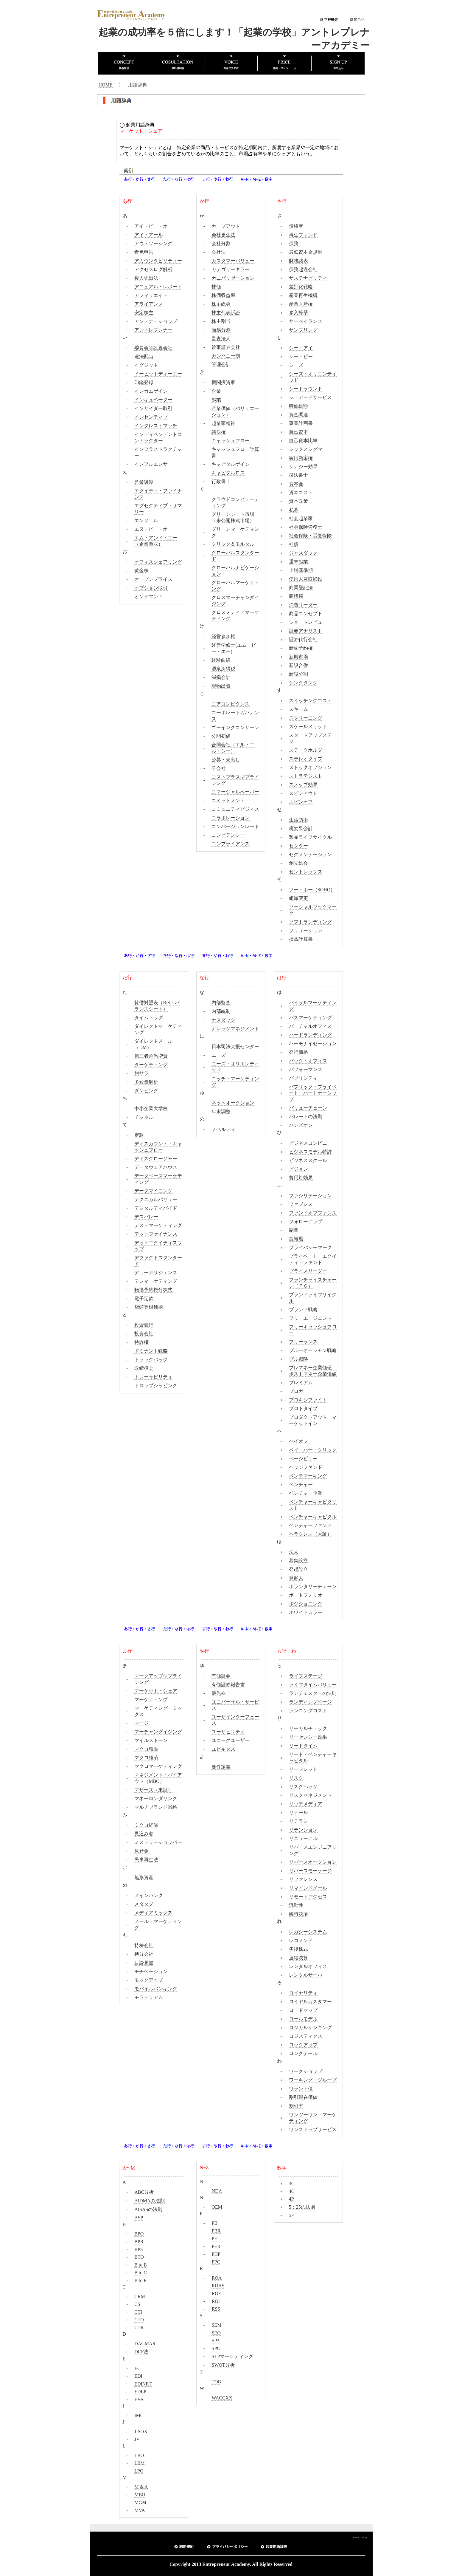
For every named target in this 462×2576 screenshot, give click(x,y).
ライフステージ (305, 1675)
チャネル (143, 1117)
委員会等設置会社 (153, 347)
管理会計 (221, 364)
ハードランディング (310, 1034)
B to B (140, 2264)
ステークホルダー (308, 750)
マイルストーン (151, 1740)
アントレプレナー (153, 329)
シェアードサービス (310, 397)
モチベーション (151, 1971)
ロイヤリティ (303, 1992)
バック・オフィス (308, 1060)
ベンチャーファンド (310, 1525)
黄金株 (141, 570)
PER (215, 2246)
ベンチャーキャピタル (313, 1516)
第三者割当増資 (151, 1056)
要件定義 (221, 1766)
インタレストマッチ (155, 425)
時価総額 (298, 406)
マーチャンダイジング (158, 1731)
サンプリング (303, 329)
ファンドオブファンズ (313, 1212)
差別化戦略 (301, 286)
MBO (139, 2494)
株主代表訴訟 (225, 312)
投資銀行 (143, 1325)
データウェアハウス (155, 1167)
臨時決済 (298, 1913)
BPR (138, 2241)
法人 (293, 1551)
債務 (293, 243)
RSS (215, 2309)
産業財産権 (301, 304)
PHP (215, 2254)
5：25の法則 (302, 2207)
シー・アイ (301, 347)
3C (292, 2183)
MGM (140, 2502)
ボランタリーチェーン (313, 1586)
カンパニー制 (225, 355)
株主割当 (221, 321)
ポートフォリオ (305, 1595)
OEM (216, 2207)
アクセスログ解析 (153, 269)
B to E (140, 2280)
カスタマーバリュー (232, 260)
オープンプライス (153, 579)
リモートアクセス (308, 1896)
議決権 (218, 431)
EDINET (143, 2383)
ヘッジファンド (305, 1467)
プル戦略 (298, 1359)
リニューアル (303, 1838)
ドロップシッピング (155, 1385)
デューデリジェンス (155, 1272)
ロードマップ (303, 2010)
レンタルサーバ (305, 1975)
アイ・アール (148, 234)
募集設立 (298, 1560)
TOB (216, 2381)
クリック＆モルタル (232, 544)
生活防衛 (298, 819)
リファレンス (303, 1879)
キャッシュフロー (230, 440)
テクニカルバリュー (155, 1199)
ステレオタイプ (305, 758)
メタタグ (143, 1904)
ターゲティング (151, 1064)
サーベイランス (305, 321)
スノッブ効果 (303, 784)
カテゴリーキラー (230, 269)
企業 (216, 391)
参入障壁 (298, 312)
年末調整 (221, 1111)
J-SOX (140, 2431)
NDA (216, 2190)
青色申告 (143, 252)
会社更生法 (223, 234)
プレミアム (301, 1382)
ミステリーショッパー (158, 1842)
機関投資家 (223, 382)
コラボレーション (230, 817)
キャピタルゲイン (230, 464)
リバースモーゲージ (310, 1870)
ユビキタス (223, 1749)
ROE (216, 2293)
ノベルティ (223, 1129)
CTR (139, 2327)
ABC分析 (144, 2192)
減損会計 (221, 677)
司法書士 (298, 475)
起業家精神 (223, 423)
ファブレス (301, 1204)
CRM (139, 2296)
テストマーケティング (158, 1225)
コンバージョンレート (235, 826)
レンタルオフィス (308, 1966)
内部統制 (221, 1011)
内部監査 (221, 1002)
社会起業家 (301, 518)
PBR (215, 2230)
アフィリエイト (151, 295)
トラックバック (151, 1359)
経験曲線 (221, 660)
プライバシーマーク (310, 1247)
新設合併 (298, 665)
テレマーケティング (155, 1281)
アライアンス (148, 304)
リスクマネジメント (310, 1795)
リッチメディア (305, 1803)
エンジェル (146, 520)
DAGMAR (144, 2343)
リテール (298, 1812)
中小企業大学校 (151, 1108)
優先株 (218, 1693)
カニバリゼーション (232, 278)
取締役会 (143, 1368)
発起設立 (298, 1569)
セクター (298, 845)
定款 (139, 1135)
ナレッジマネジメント (235, 1028)
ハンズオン (301, 1125)
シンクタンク (303, 682)
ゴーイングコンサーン (235, 727)
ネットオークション (232, 1102)
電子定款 (143, 1298)
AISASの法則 (148, 2209)
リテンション (303, 1829)
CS (137, 2304)
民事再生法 (146, 1859)
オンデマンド (148, 596)
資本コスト (301, 492)
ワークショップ (305, 2071)
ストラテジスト (305, 776)
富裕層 (296, 1238)
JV (137, 2439)
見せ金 (141, 1851)
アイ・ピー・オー (153, 226)
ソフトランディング (310, 921)
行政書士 (221, 481)
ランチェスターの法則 (313, 1693)
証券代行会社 (303, 639)
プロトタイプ (303, 1408)
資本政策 (298, 501)
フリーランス (303, 1341)
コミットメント (228, 800)
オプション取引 (151, 587)
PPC (215, 2261)
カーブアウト (225, 226)
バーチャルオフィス (310, 1026)
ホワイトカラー (305, 1612)
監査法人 (221, 338)
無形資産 (143, 1877)
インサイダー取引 (153, 408)
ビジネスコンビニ (308, 1143)
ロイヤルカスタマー (310, 2001)
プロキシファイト (308, 1399)
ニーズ (218, 1055)
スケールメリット (308, 726)
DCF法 (141, 2351)
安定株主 (143, 312)
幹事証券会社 (225, 347)
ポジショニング (305, 1603)
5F (291, 2215)
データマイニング (153, 1190)
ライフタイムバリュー (313, 1684)
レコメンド (301, 1940)
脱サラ (141, 1073)
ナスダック (223, 1019)
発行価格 (298, 1052)
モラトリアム (148, 1997)
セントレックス (305, 871)
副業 (293, 1230)
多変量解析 (146, 1081)
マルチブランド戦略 (155, 1807)
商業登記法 (301, 587)
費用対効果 (301, 1177)
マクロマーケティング (158, 1766)
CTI (138, 2311)
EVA (139, 2399)
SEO (215, 2332)
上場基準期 (301, 570)
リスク (296, 1777)
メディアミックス (153, 1912)
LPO (138, 2470)
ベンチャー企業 (305, 1493)
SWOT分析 (222, 2365)
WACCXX (221, 2397)
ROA (216, 2278)
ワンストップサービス (313, 2129)
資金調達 (298, 414)
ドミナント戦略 (151, 1350)
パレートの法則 (305, 1116)
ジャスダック (303, 553)
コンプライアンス (230, 843)
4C (292, 2191)
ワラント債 (301, 2088)
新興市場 (298, 656)
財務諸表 (298, 260)
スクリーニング (305, 717)
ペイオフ (298, 1441)
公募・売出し (225, 759)
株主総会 (221, 304)
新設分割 (298, 674)
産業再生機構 (303, 295)
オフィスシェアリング (158, 561)
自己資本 (298, 431)
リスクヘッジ (303, 1786)
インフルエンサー (153, 464)
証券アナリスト (305, 630)
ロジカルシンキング (310, 2027)
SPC (215, 2348)
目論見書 (143, 1962)
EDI (138, 2376)
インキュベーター (153, 399)
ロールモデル (303, 2018)
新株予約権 (301, 648)
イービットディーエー (158, 373)
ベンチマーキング (308, 1475)
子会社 (218, 768)
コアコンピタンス (230, 703)
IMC (138, 2415)
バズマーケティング (310, 1017)
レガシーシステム (308, 1931)
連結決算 (298, 1957)
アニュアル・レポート (158, 286)
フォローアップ (305, 1221)
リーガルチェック (308, 1728)
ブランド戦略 (303, 1309)
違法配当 (143, 356)
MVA (139, 2510)
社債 (293, 544)
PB (214, 2223)
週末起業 (298, 561)
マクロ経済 (146, 1757)
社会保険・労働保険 (310, 535)
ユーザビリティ (228, 1731)
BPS (138, 2249)
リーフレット (303, 1769)
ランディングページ (310, 1701)
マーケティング (151, 1699)
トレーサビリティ (153, 1376)
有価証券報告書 (228, 1684)
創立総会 (298, 863)
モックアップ (148, 1980)
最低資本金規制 (305, 252)
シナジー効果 (303, 466)
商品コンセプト (305, 613)
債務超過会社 (303, 269)
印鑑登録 (143, 382)
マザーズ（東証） (153, 1789)
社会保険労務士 (305, 527)
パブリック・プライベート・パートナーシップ (313, 1093)
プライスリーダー (308, 1271)
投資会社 (143, 1333)
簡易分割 (221, 329)
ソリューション (305, 930)
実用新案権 (301, 457)
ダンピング (146, 1090)
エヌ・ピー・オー (153, 529)
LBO (139, 2455)
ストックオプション (310, 767)
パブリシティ (303, 1078)
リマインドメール (308, 1887)
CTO (139, 2319)
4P (291, 2198)
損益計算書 (301, 939)
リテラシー (301, 1821)
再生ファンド (303, 234)
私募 (293, 509)
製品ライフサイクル (310, 837)
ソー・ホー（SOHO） (312, 889)
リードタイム (303, 1745)
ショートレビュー (308, 622)
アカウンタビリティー (158, 260)
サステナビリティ (308, 278)
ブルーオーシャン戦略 (313, 1350)
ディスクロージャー (155, 1158)
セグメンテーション (310, 854)
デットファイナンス (155, 1234)
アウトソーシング (153, 243)
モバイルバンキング (155, 1988)
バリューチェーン (308, 1107)
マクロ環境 (146, 1749)
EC (137, 2368)
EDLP (140, 2391)
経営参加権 (223, 636)
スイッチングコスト (310, 700)
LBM (139, 2463)
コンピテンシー (228, 835)
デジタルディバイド (155, 1208)
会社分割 (221, 243)
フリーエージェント (310, 1318)
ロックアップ (303, 2044)
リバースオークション (313, 1862)
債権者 (296, 226)
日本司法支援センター (235, 1046)
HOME (106, 84)
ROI (215, 2301)
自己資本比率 (303, 440)
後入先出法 (146, 278)
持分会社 (143, 1954)
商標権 (296, 596)
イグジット (146, 365)
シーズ (296, 365)
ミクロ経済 (146, 1825)
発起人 (296, 1577)
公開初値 (221, 736)
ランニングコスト (308, 1710)
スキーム (298, 709)
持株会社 (143, 1945)
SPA (215, 2340)
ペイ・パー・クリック (313, 1449)
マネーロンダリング (155, 1798)
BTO (139, 2257)
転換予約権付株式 (153, 1289)
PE (214, 2238)
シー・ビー (301, 356)
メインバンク (148, 1895)
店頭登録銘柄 (148, 1307)
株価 (216, 286)
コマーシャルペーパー (235, 791)
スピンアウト (303, 793)
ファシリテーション (310, 1195)
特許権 (141, 1342)
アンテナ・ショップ (155, 321)
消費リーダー (303, 604)
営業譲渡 (143, 482)
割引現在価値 (303, 2097)
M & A (141, 2487)
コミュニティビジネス (235, 809)
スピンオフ (301, 801)
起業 (216, 399)
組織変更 (298, 898)
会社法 (218, 252)
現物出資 (221, 686)
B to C (140, 2272)
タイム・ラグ (148, 1017)
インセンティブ (151, 417)
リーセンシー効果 (308, 1737)
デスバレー (146, 1216)
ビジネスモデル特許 (310, 1151)
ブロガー (298, 1391)
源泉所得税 (223, 668)
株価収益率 (223, 295)
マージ (141, 1723)
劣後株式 (298, 1949)
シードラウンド (305, 388)
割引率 (296, 2105)
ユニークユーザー (230, 1740)
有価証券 (221, 1675)
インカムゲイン (151, 391)
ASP (138, 2217)
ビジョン (298, 1169)
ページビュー (303, 1458)
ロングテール (303, 2053)
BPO (139, 2233)
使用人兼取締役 (305, 578)
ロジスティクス (305, 2036)
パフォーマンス (305, 1069)
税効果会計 (301, 828)
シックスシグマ (305, 449)
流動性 (296, 1905)
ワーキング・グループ (313, 2080)
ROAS (217, 2285)
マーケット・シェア (155, 1690)
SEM (216, 2325)
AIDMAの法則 (149, 2200)
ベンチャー (301, 1484)
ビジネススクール (308, 1160)
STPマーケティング (232, 2356)
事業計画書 (301, 423)
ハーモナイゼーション (313, 1043)
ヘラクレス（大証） (310, 1534)
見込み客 (143, 1833)
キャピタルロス (228, 472)
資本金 (296, 483)
